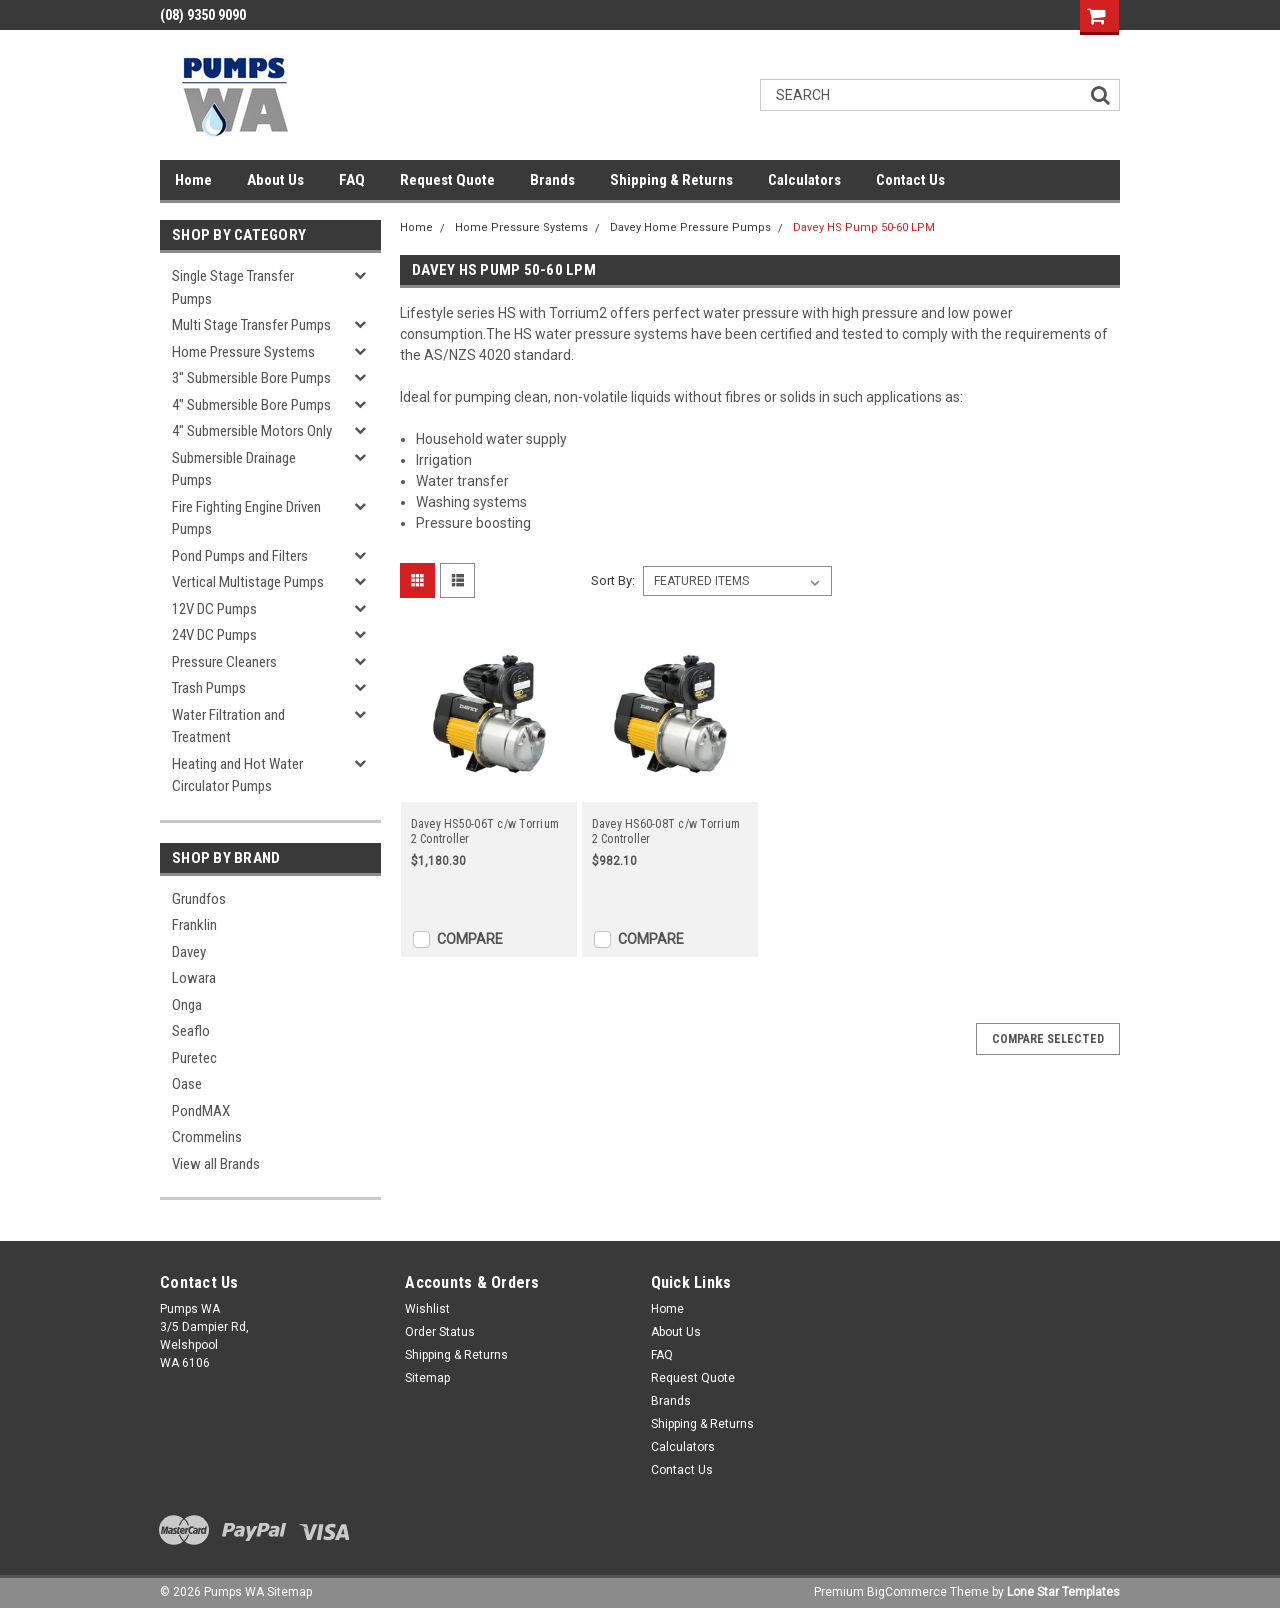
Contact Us (910, 180)
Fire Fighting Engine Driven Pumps (246, 518)
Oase (187, 1084)
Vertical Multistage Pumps (248, 582)
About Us (275, 180)
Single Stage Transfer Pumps (233, 287)
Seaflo (191, 1031)
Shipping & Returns (671, 180)
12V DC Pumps (214, 609)
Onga (187, 1005)
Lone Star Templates (1063, 1592)
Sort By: (613, 580)
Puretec (194, 1058)
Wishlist (427, 1309)
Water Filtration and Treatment (228, 726)
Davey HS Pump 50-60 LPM (864, 227)
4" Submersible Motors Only (252, 431)
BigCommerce (907, 1592)
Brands (552, 180)
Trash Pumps (209, 688)
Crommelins (207, 1137)
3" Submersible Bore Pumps (251, 378)
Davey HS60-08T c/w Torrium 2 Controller (666, 831)
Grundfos (199, 899)
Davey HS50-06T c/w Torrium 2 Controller (485, 831)
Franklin (194, 925)
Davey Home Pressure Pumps (690, 227)
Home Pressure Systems (243, 352)
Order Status (440, 1332)
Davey (189, 952)
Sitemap (427, 1378)
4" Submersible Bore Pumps (251, 405)
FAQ (352, 180)
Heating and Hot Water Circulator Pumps (237, 775)
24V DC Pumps (214, 635)
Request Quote (447, 180)
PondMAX (201, 1111)
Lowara (194, 978)
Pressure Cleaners (224, 662)
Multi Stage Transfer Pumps (251, 325)
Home (193, 180)
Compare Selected (1048, 1039)
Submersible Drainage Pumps (234, 469)
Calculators (804, 180)
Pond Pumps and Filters (240, 556)
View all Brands (216, 1164)
